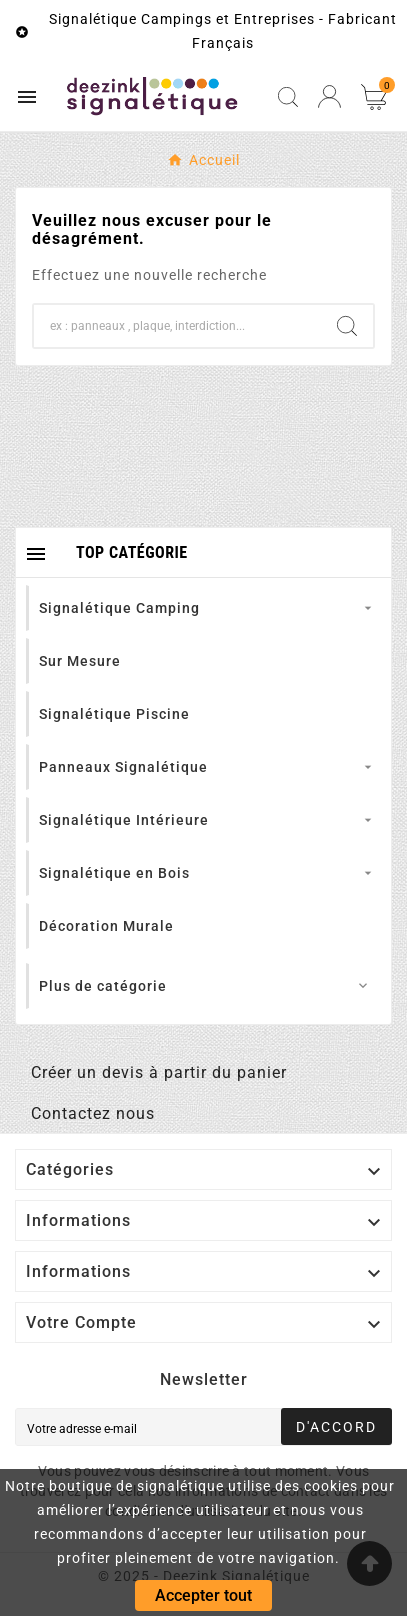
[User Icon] (329, 96)
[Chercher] (177, 326)
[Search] (347, 326)
